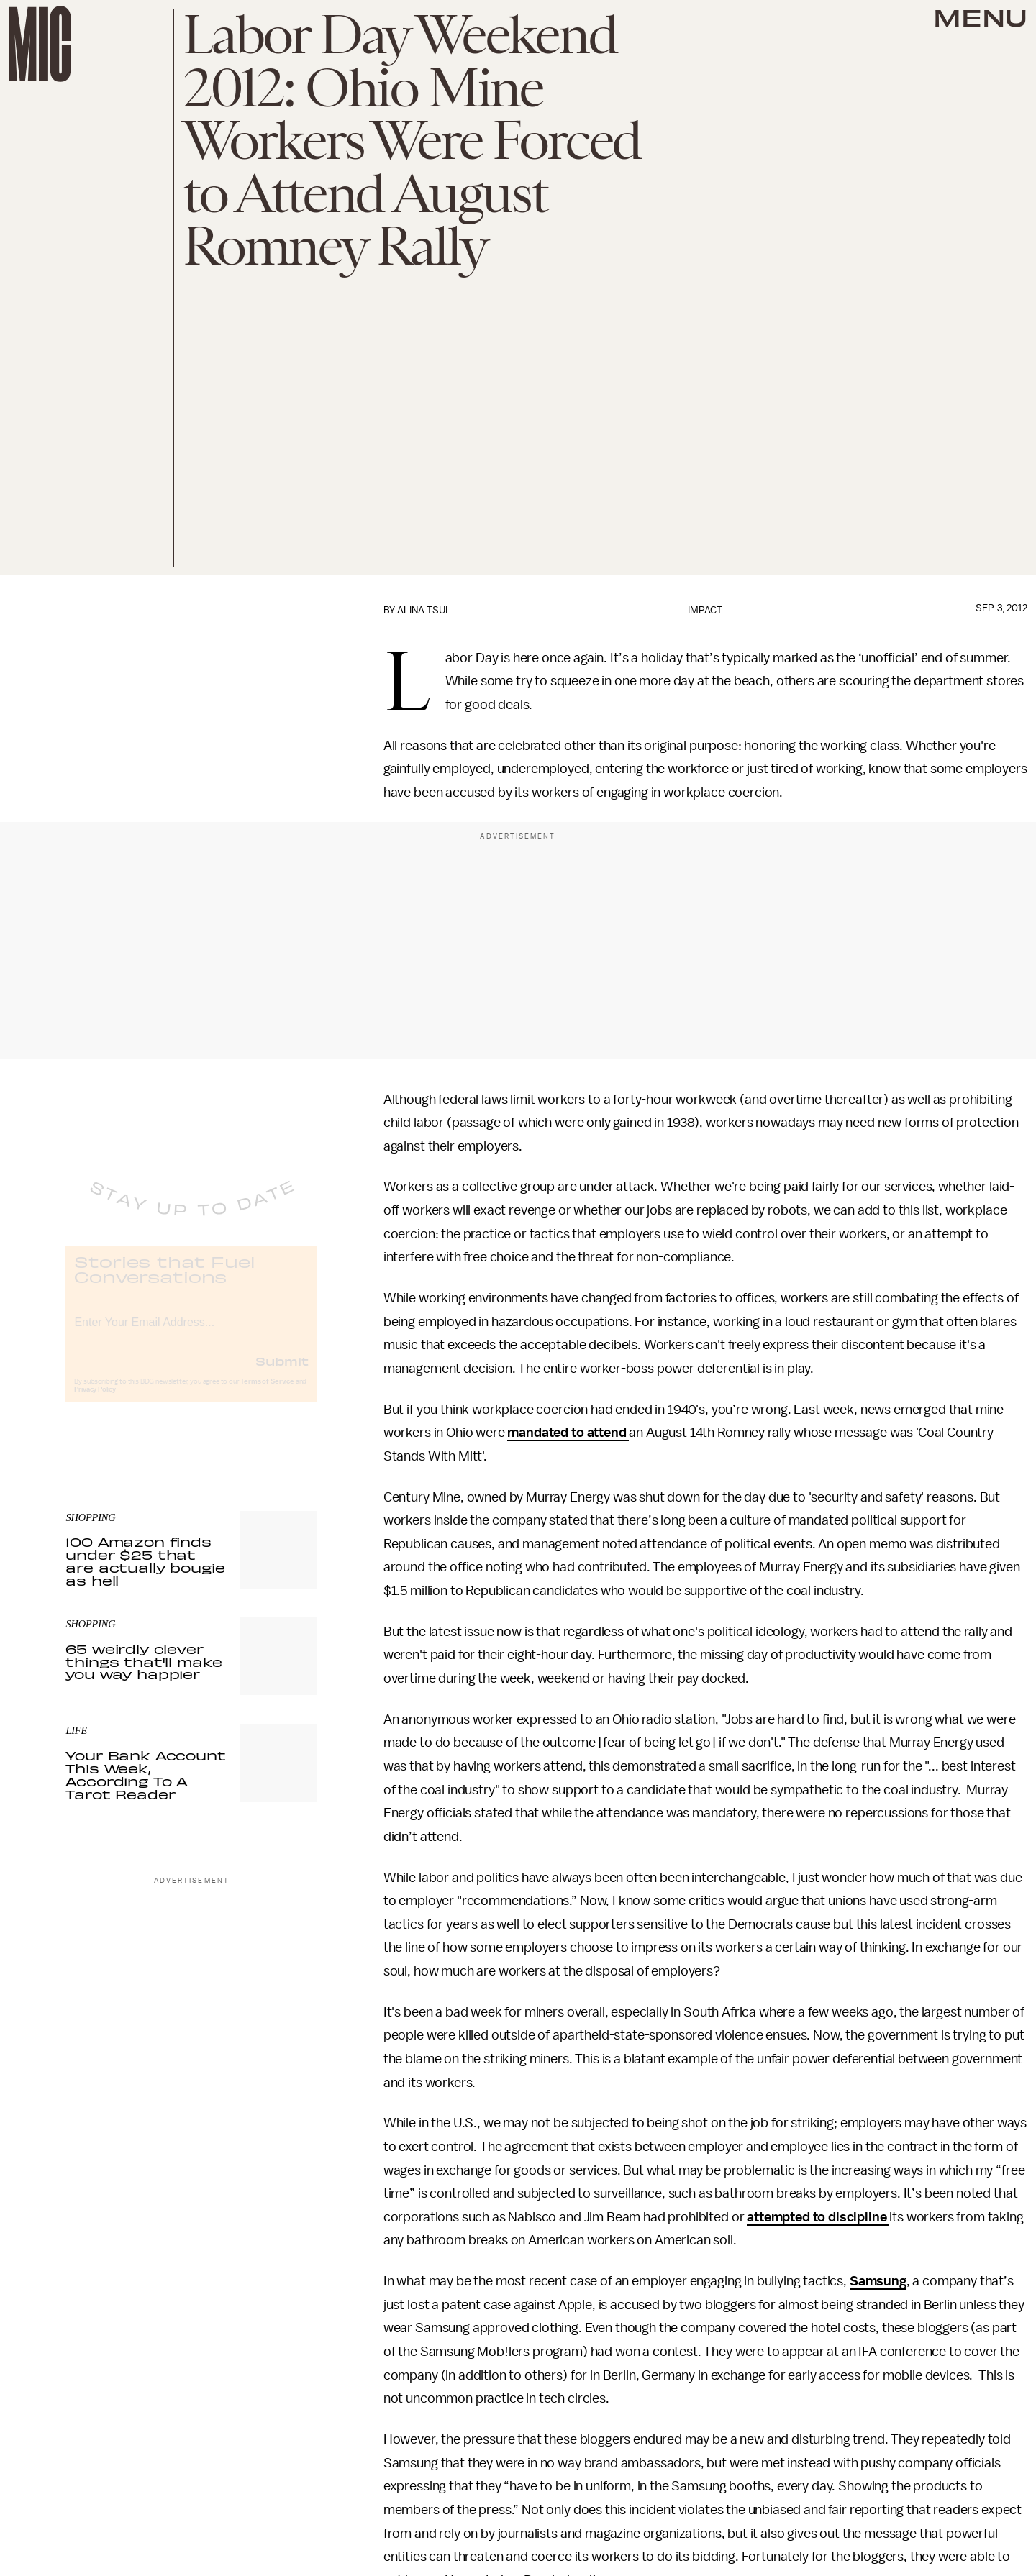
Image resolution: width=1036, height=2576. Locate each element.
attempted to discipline (818, 2217)
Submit (282, 1373)
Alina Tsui (422, 610)
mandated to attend (568, 1432)
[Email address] (191, 1332)
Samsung (878, 2281)
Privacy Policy (95, 1401)
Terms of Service (267, 1393)
